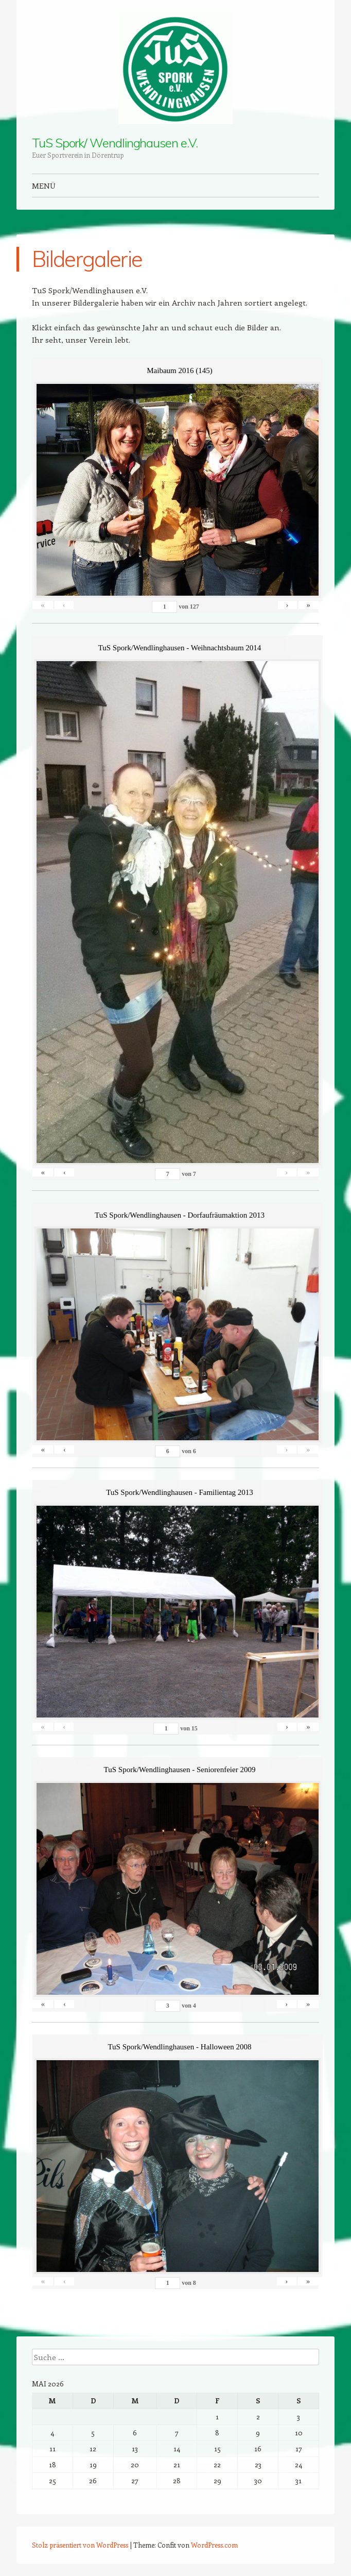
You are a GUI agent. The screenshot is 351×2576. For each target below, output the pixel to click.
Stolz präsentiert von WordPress (80, 2544)
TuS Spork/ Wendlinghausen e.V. (115, 142)
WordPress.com (214, 2544)
